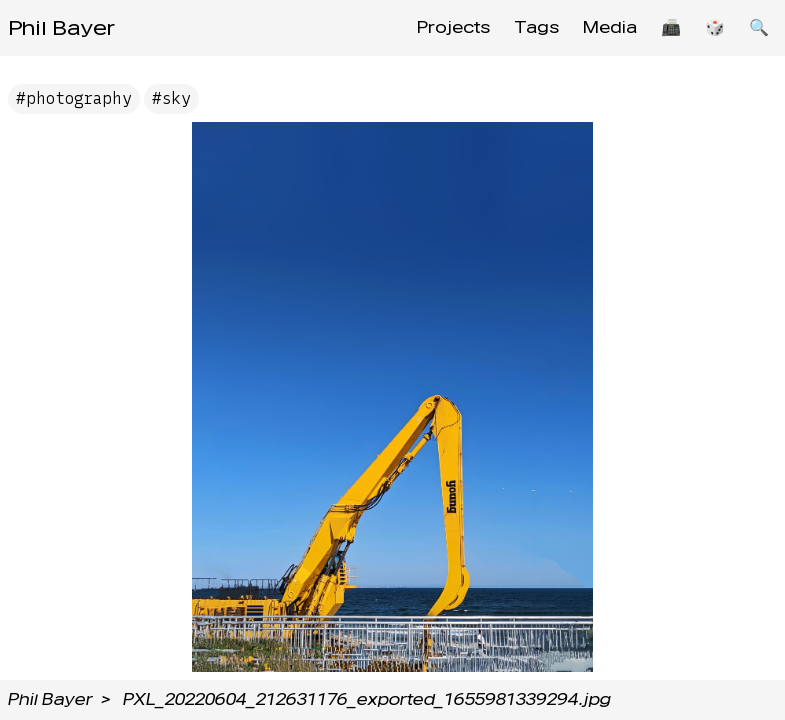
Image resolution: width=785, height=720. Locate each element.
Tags (536, 27)
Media (610, 27)
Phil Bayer (61, 28)
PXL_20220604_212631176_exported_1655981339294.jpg (367, 699)
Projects (453, 27)
